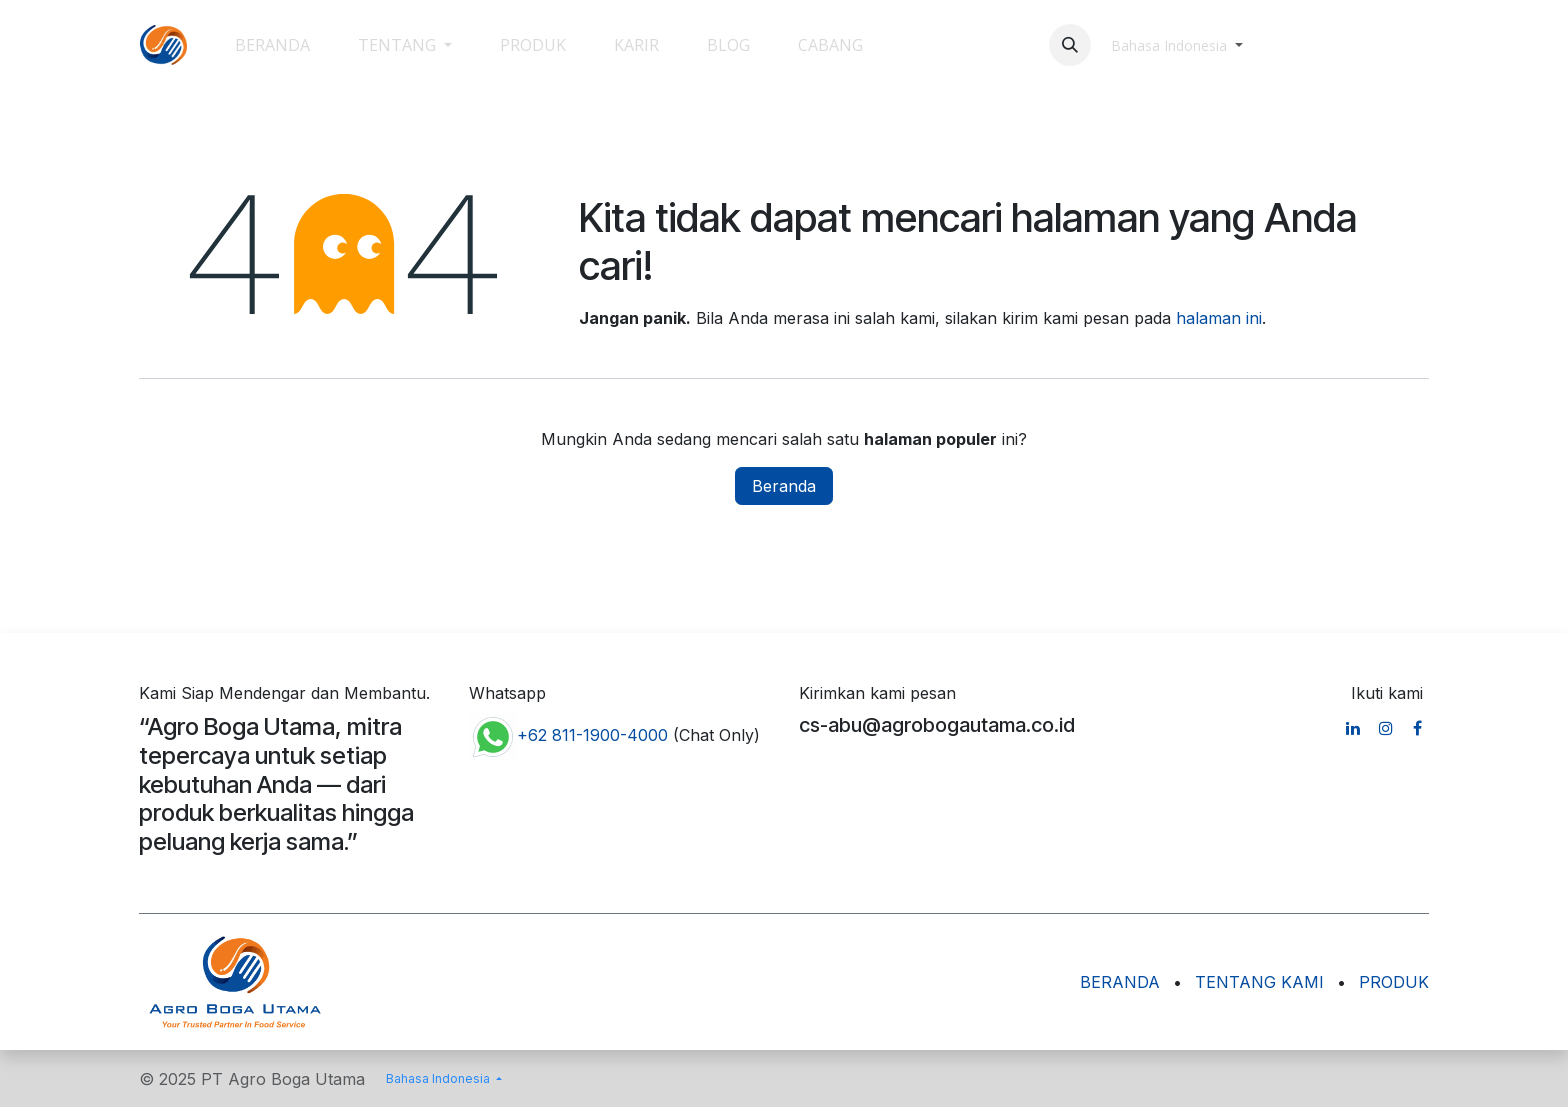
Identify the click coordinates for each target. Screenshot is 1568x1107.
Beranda (784, 486)
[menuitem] (272, 45)
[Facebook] (1417, 728)
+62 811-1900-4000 (592, 735)
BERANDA (1120, 982)
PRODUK (1394, 982)
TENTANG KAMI (1259, 982)
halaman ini (1219, 318)
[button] (1070, 45)
